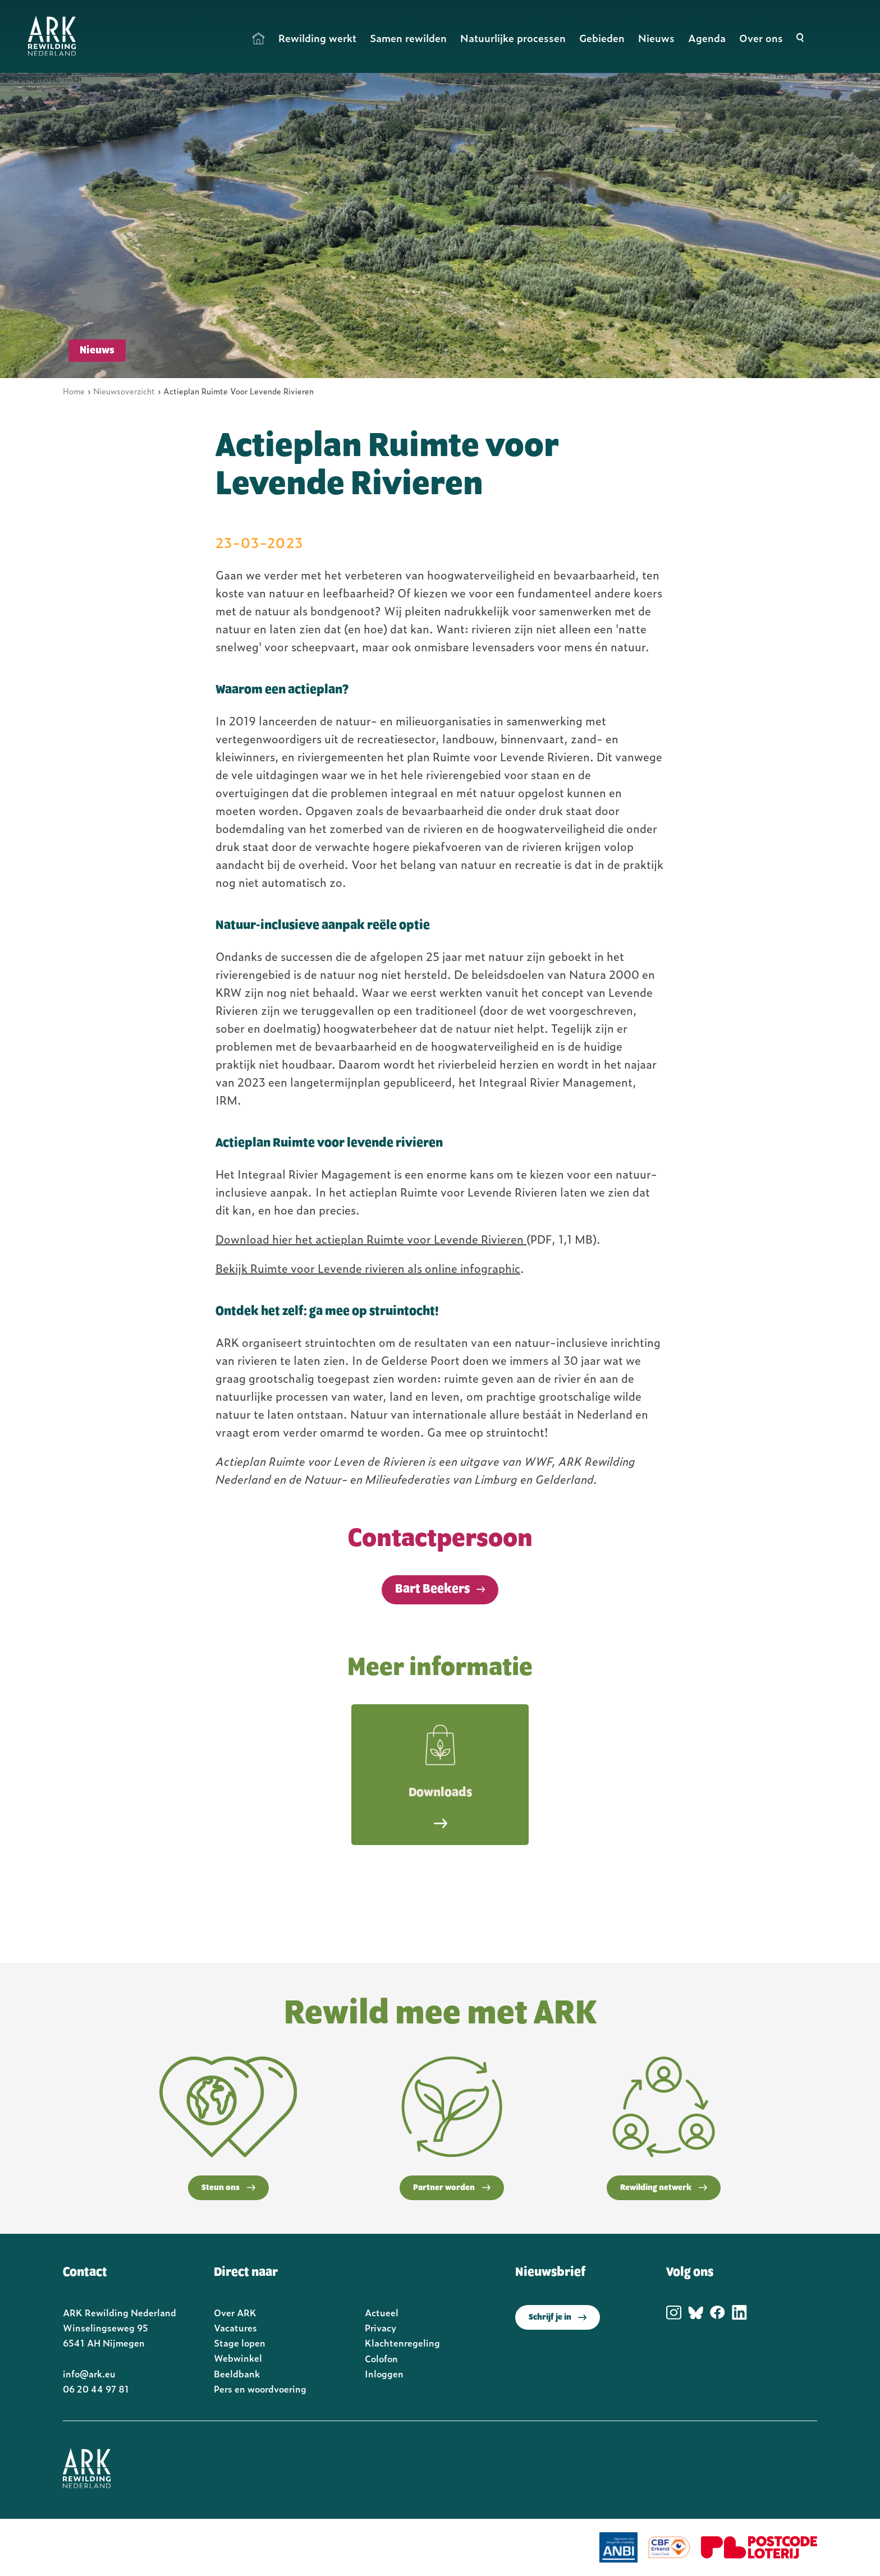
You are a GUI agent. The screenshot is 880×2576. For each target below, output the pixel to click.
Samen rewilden (408, 37)
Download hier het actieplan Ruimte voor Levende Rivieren (371, 1238)
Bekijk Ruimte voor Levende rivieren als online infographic (368, 1267)
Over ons (761, 37)
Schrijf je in (557, 2317)
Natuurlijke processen (513, 37)
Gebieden (602, 37)
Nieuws (656, 37)
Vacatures (235, 2327)
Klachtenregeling (402, 2342)
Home (259, 38)
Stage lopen (239, 2342)
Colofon (381, 2358)
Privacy (380, 2327)
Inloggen (384, 2373)
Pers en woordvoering (260, 2388)
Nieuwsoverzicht (124, 391)
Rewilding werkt (317, 37)
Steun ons (228, 2187)
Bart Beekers (432, 1589)
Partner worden (452, 2187)
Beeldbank (237, 2373)
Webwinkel (238, 2358)
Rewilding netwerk (663, 2187)
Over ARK (235, 2312)
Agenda (707, 37)
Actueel (381, 2312)
